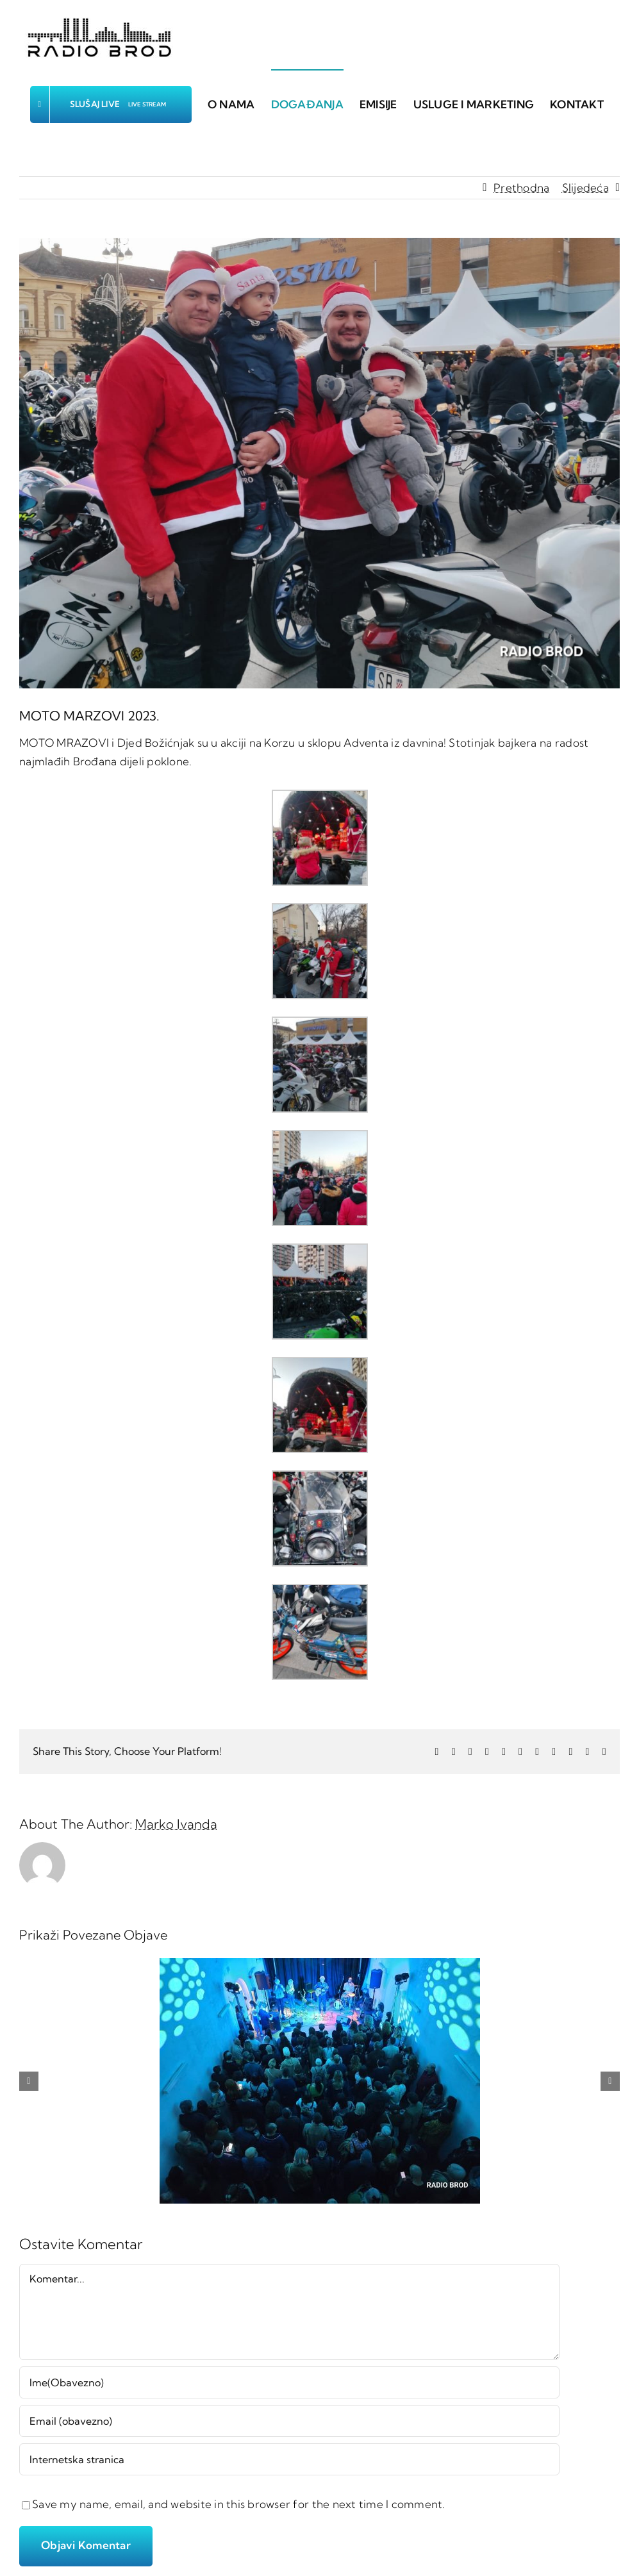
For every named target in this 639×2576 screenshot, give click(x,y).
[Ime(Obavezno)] (289, 2382)
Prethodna (521, 187)
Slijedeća (585, 187)
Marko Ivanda (176, 1824)
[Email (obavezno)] (289, 2421)
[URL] (289, 2459)
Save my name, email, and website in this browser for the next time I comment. (238, 2504)
